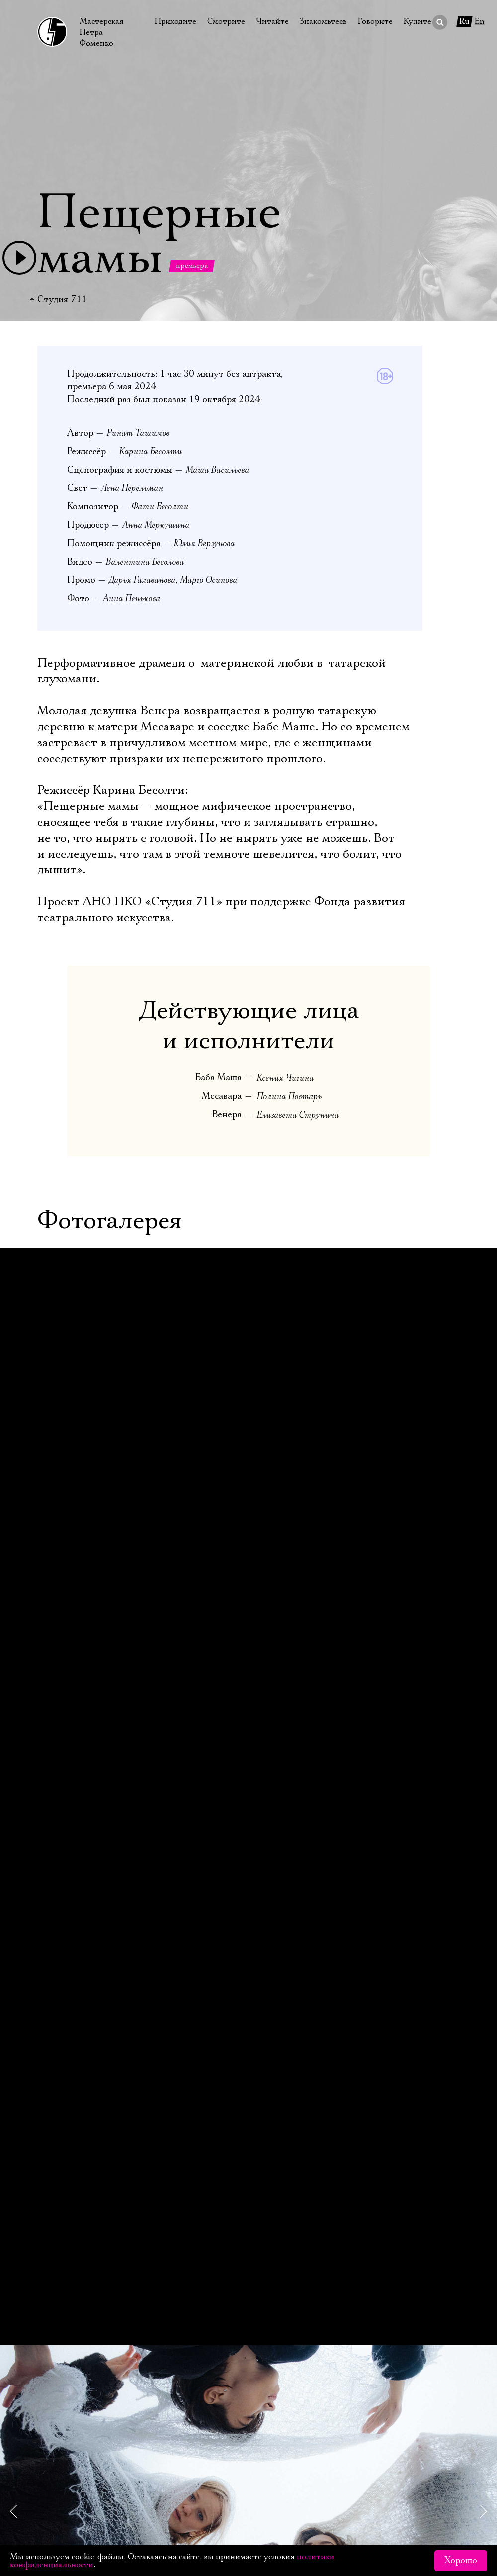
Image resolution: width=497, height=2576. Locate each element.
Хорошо (460, 2560)
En (480, 21)
